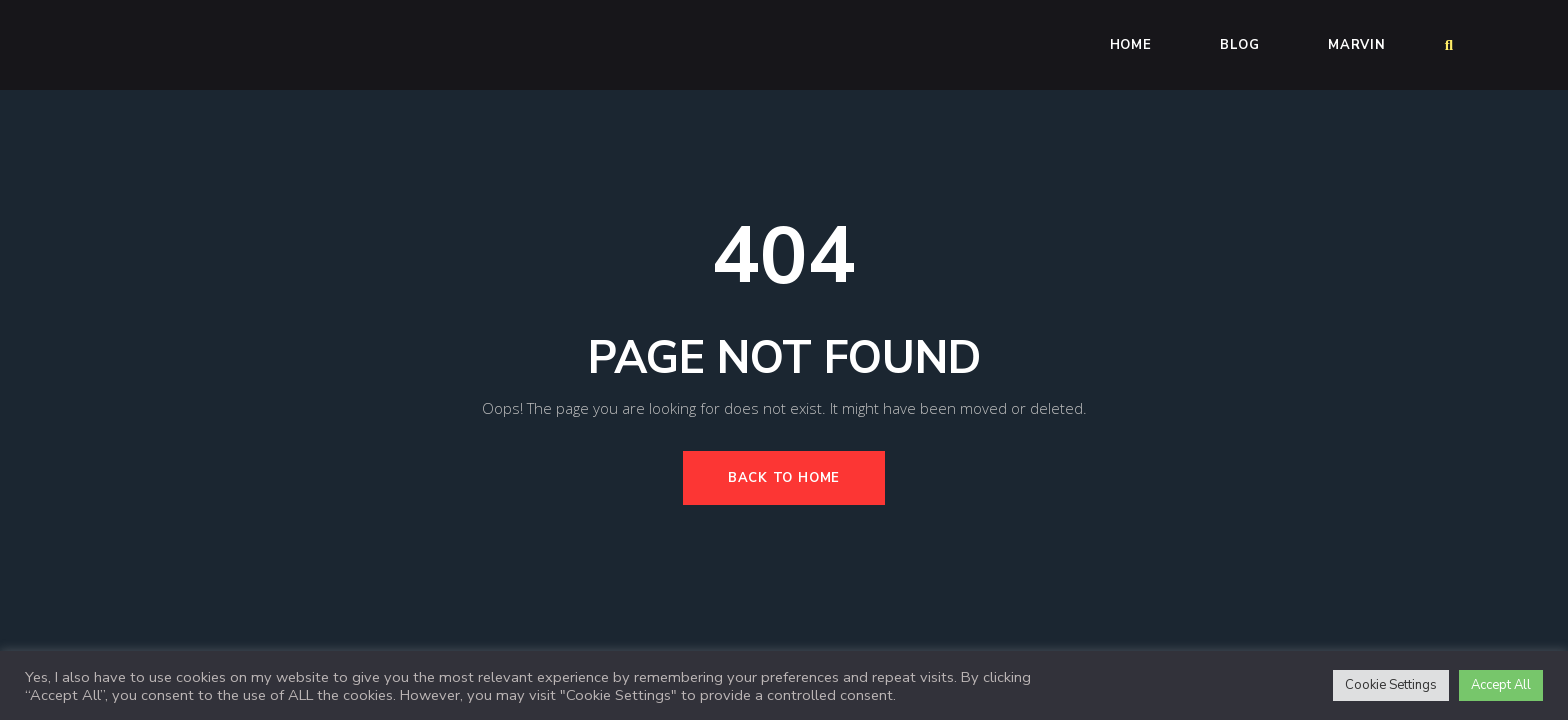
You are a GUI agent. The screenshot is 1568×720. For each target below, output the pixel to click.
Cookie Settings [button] (1391, 685)
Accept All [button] (1501, 685)
